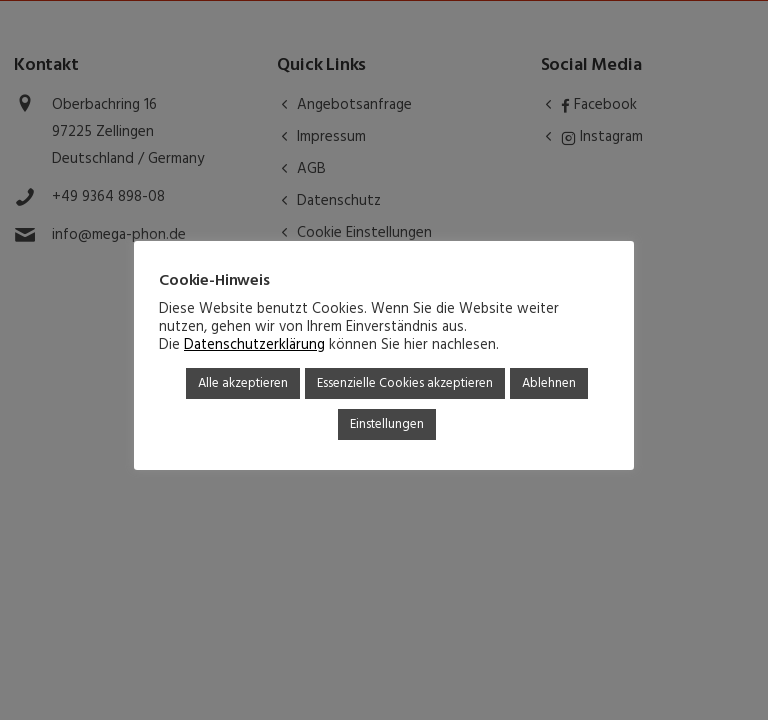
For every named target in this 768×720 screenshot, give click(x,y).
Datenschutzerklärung (254, 345)
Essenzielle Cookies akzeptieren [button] (405, 383)
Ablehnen (549, 383)
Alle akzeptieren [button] (243, 383)
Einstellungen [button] (387, 424)
